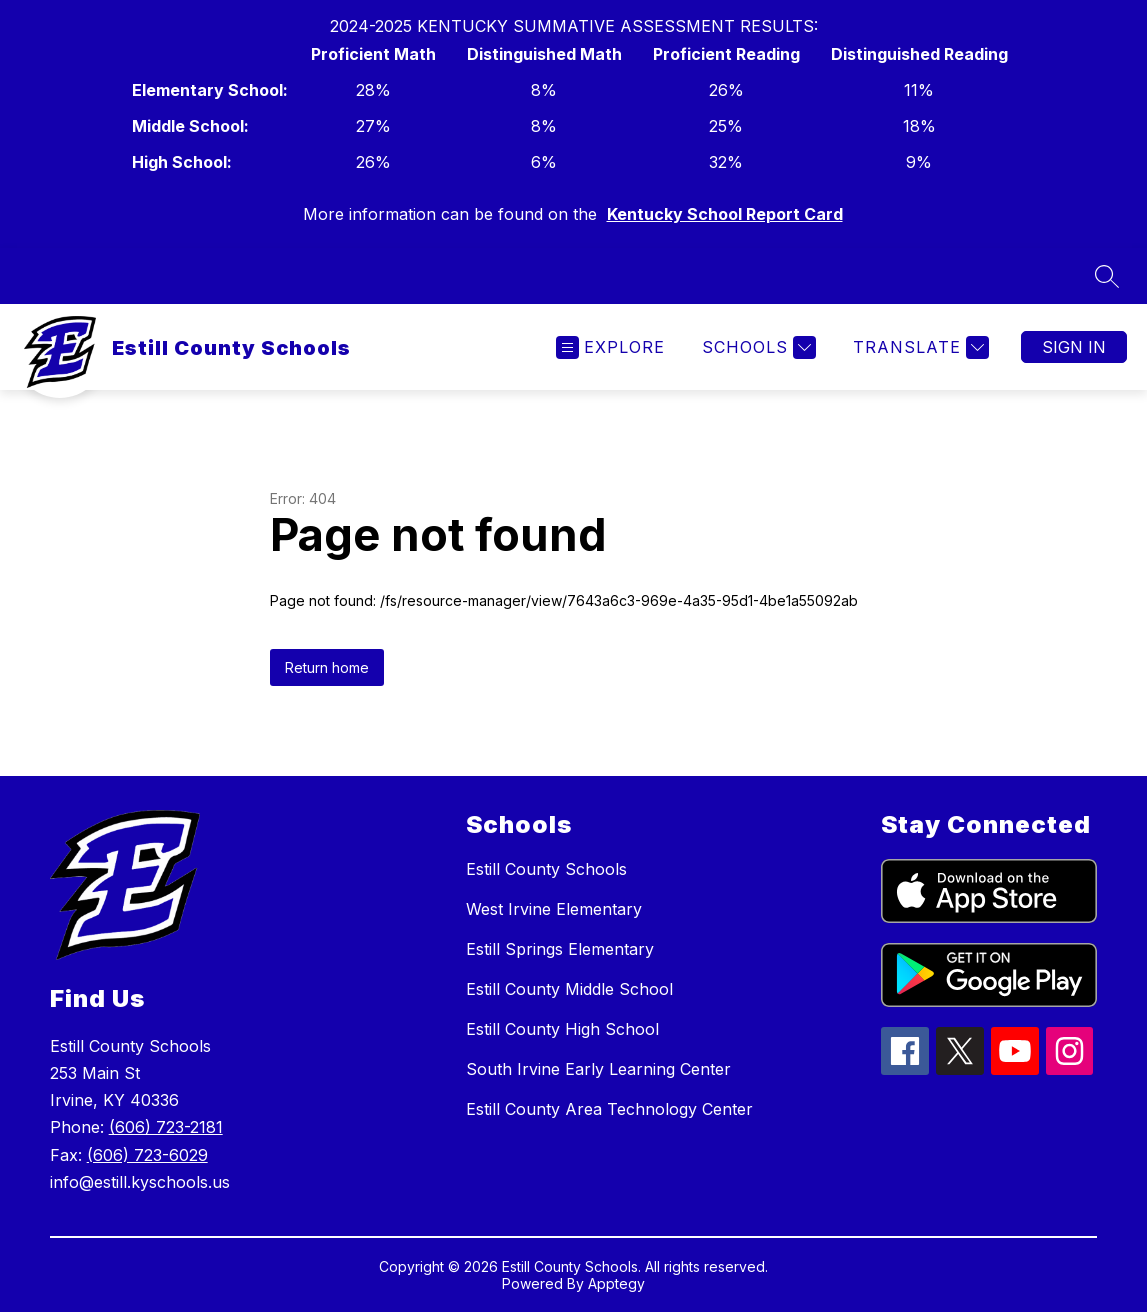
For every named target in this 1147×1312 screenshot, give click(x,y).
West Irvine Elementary (554, 909)
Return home (327, 667)
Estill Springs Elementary (560, 949)
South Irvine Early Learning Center (598, 1069)
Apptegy (616, 1283)
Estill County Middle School (569, 989)
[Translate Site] (918, 347)
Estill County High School (562, 1029)
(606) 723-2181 (166, 1127)
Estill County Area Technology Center (609, 1109)
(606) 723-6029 (147, 1155)
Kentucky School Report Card (725, 214)
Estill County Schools (546, 869)
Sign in (1074, 347)
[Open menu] (610, 347)
